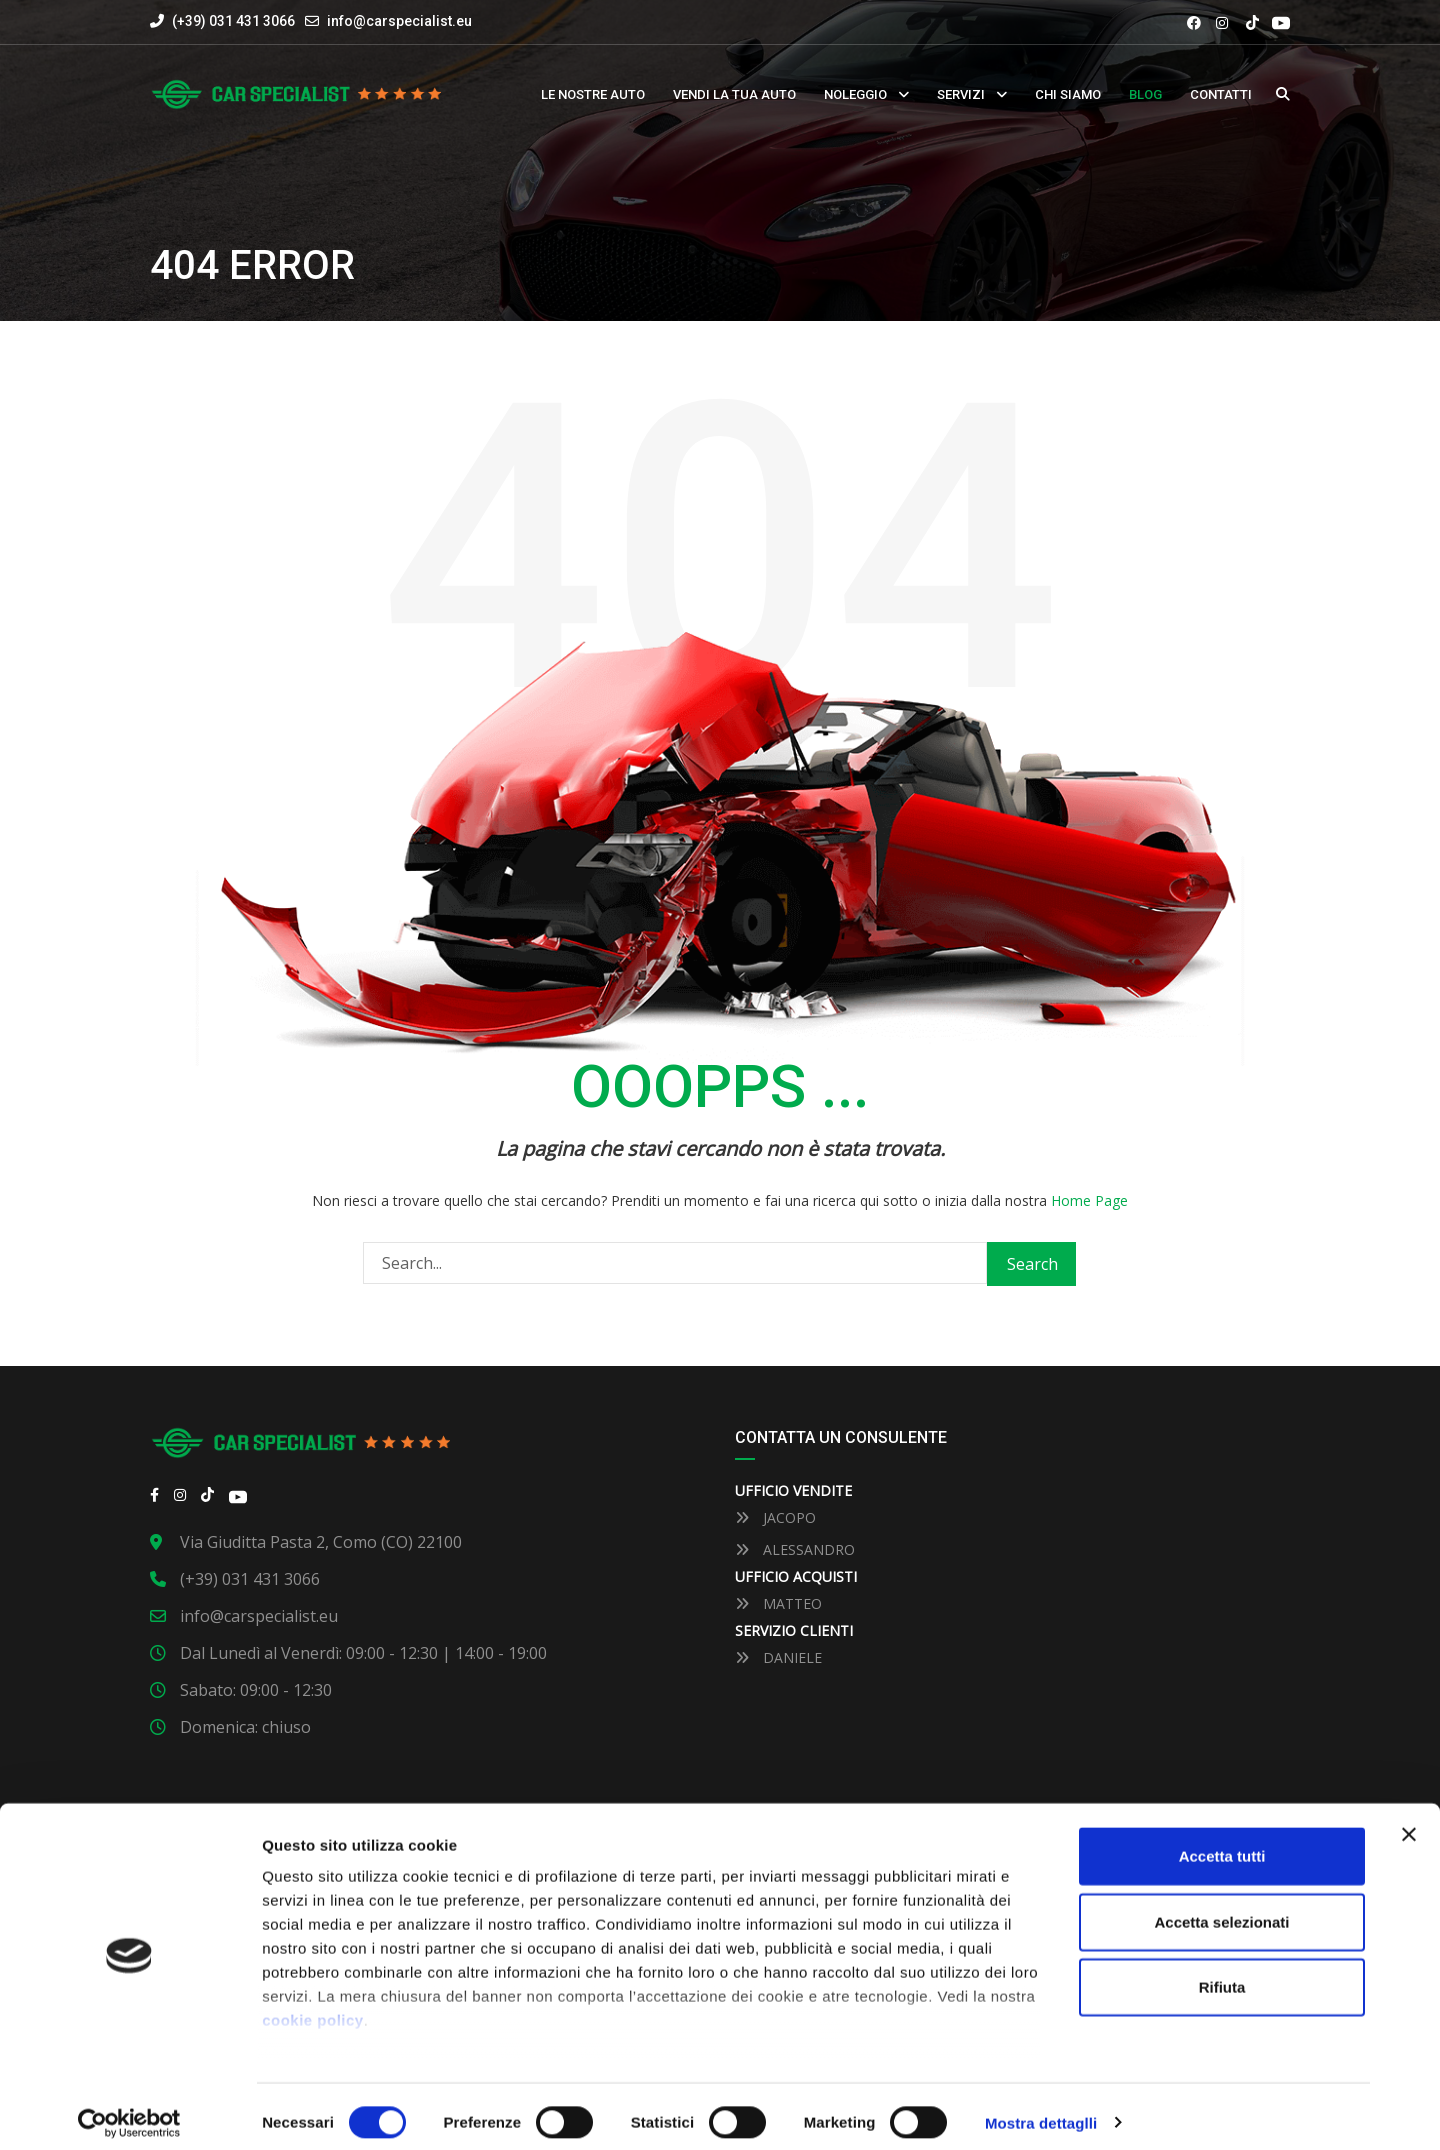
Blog (1145, 94)
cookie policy (313, 2008)
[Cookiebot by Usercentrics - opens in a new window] (129, 2111)
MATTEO (778, 1603)
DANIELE (778, 1657)
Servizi (961, 94)
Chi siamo (1068, 94)
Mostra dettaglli (1041, 2110)
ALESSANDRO (795, 1549)
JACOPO (775, 1517)
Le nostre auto (593, 94)
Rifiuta (1222, 1975)
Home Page (1089, 1200)
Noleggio (855, 94)
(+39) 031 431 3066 (222, 21)
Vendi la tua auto (734, 94)
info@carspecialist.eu (399, 21)
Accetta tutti (1222, 1844)
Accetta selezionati (1221, 1909)
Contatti (1221, 94)
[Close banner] (1409, 1823)
